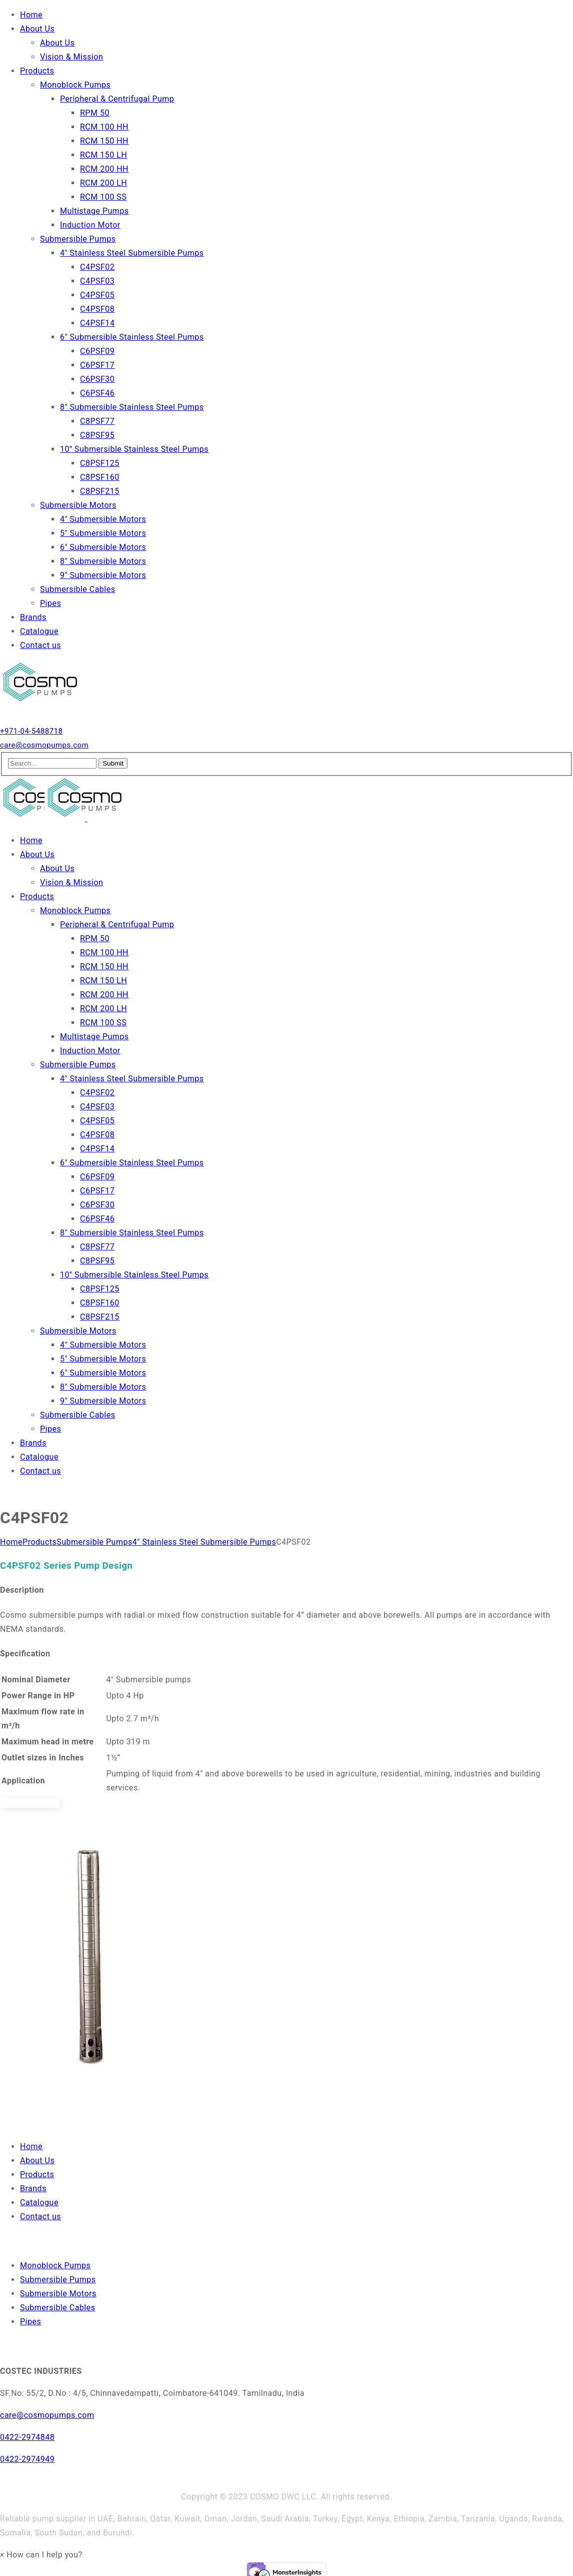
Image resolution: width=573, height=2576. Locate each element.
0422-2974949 (27, 2459)
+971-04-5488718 (31, 731)
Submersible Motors (58, 2293)
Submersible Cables (57, 2307)
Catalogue (39, 2202)
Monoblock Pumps (55, 2265)
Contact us (40, 2216)
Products (39, 1542)
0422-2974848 (27, 2437)
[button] (41, 2554)
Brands (33, 2188)
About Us (37, 2160)
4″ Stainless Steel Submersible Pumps (204, 1542)
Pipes (30, 2321)
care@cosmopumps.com (44, 745)
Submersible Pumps (94, 1542)
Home (11, 1542)
